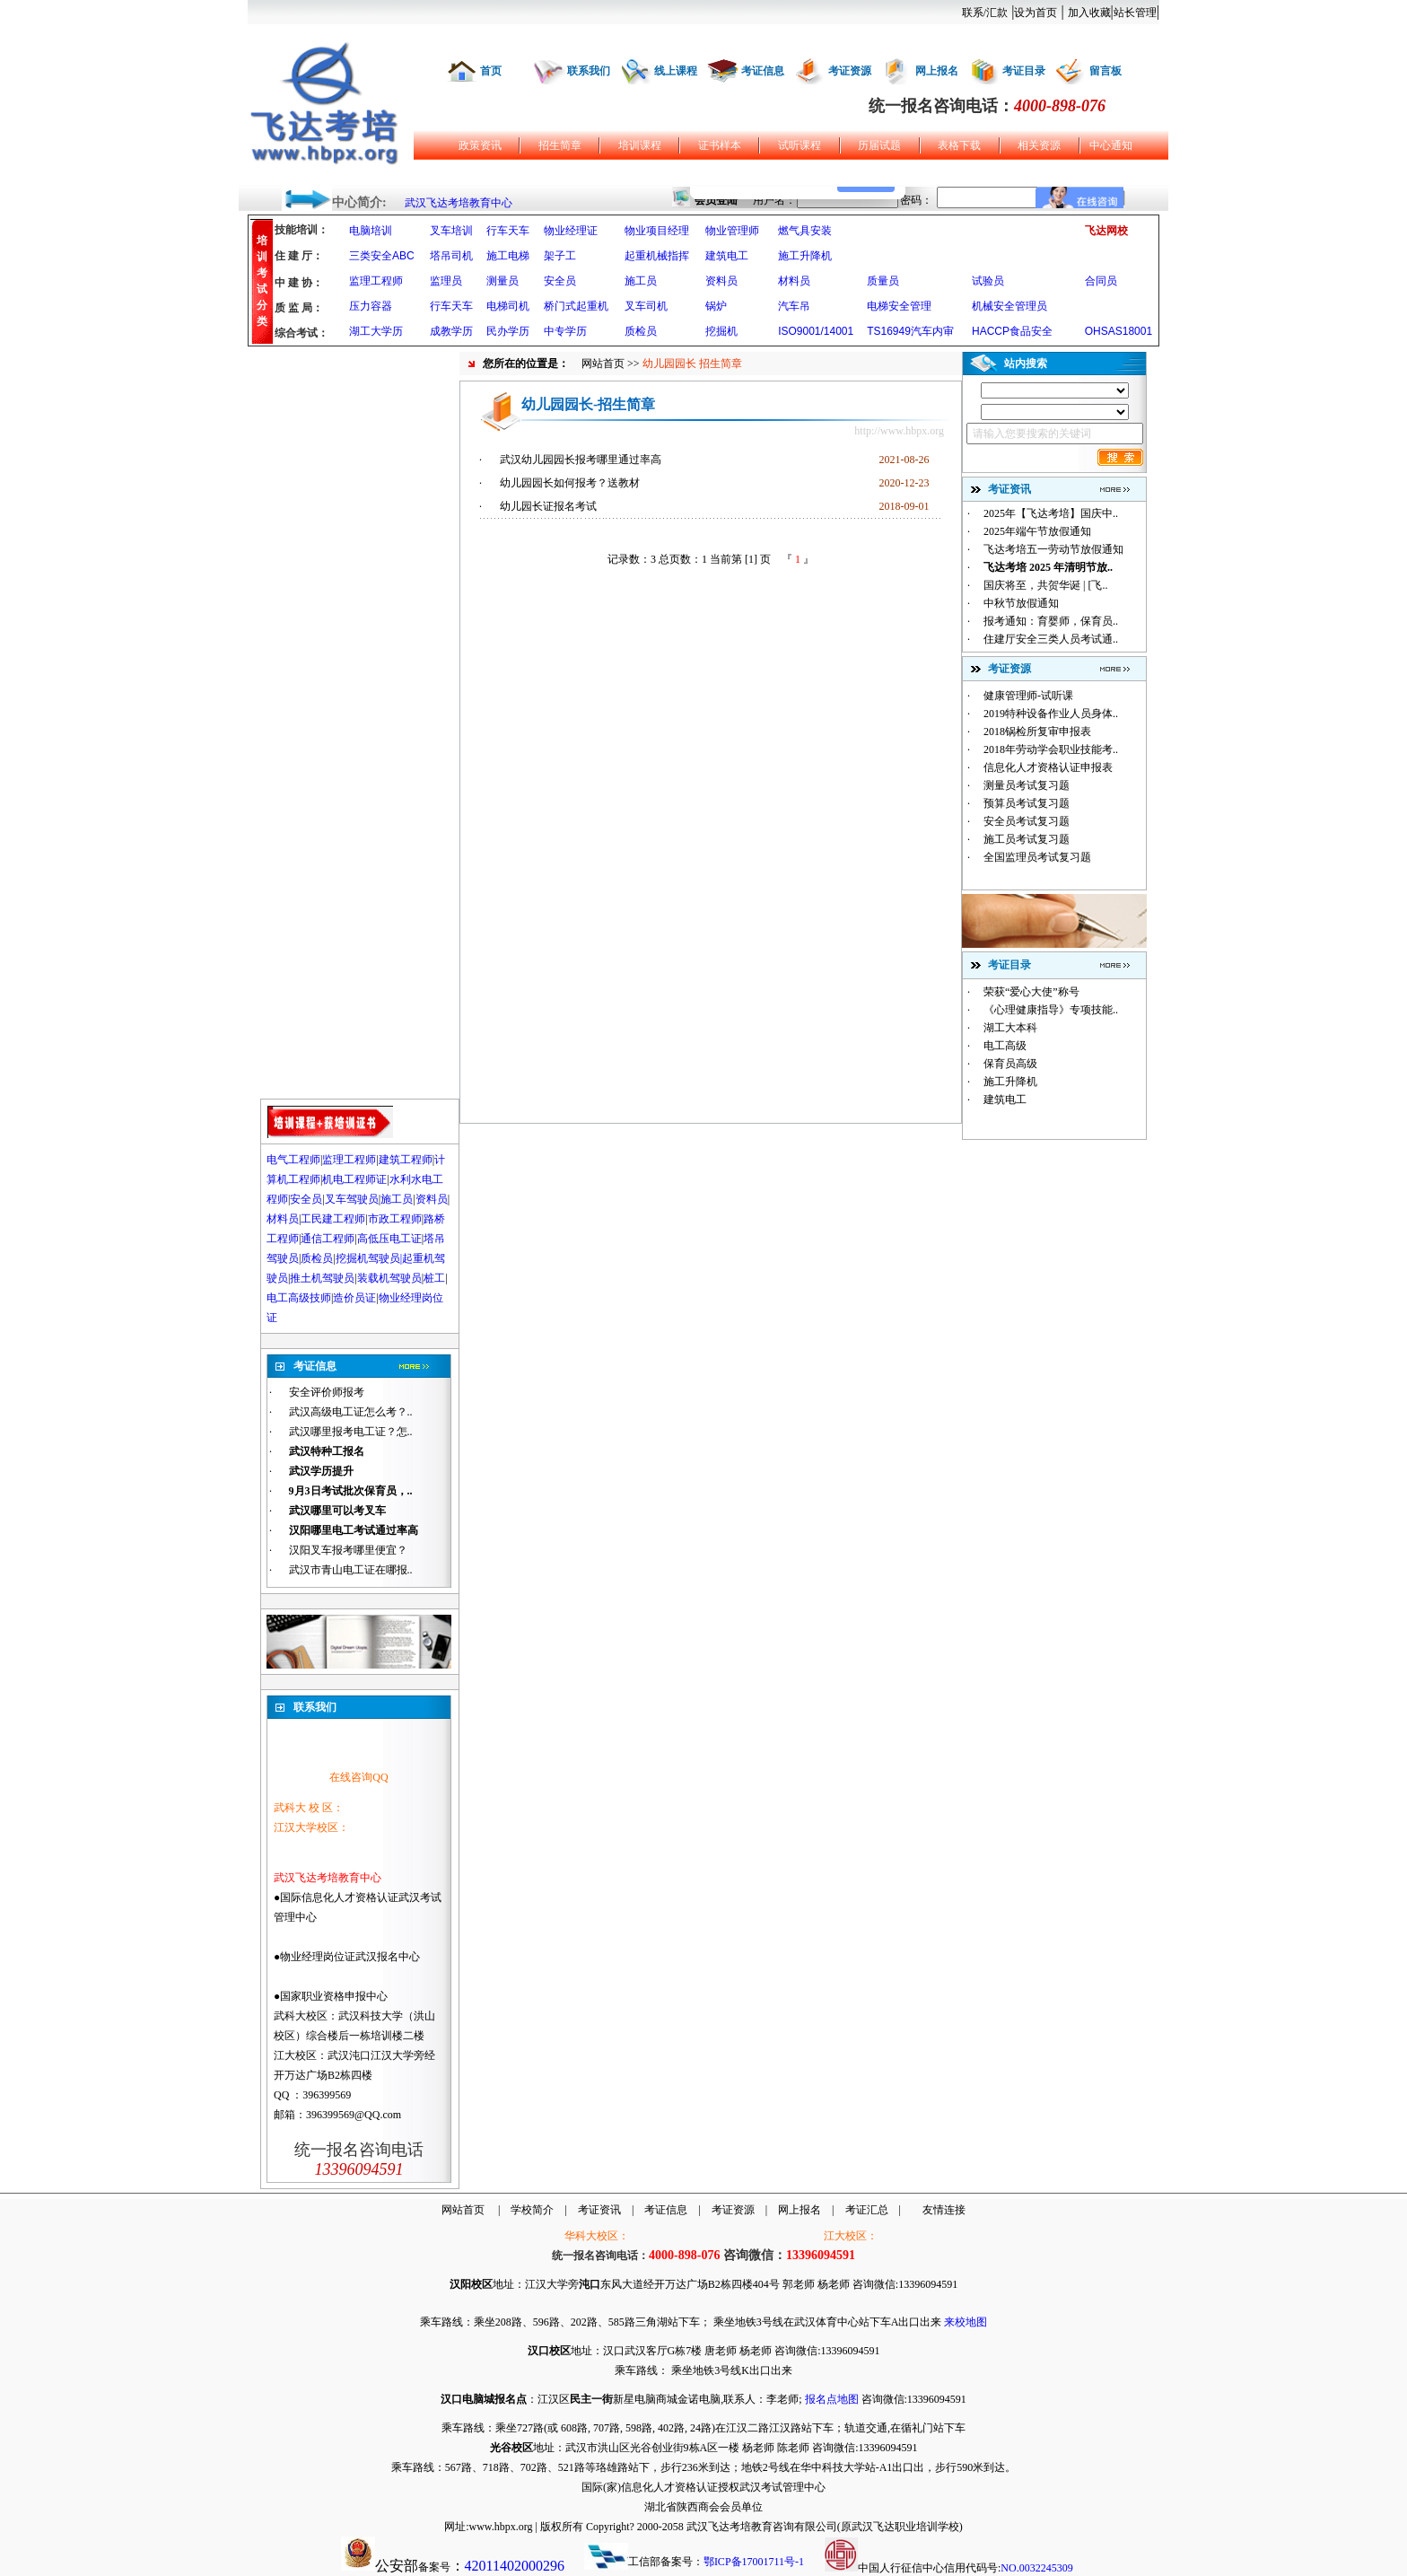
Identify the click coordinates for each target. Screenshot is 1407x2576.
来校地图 (965, 2322)
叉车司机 (646, 306)
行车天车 (507, 230)
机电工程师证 (354, 1179)
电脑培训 (370, 230)
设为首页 (1035, 12)
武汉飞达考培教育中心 (458, 203)
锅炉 (716, 306)
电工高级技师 (299, 1298)
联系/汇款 (985, 12)
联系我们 (588, 71)
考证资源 (849, 71)
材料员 (794, 281)
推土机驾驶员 (322, 1278)
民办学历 (507, 331)
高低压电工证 (389, 1238)
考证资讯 (599, 2210)
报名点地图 (832, 2399)
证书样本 (719, 145)
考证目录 (1023, 71)
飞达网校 (1106, 230)
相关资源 (1039, 145)
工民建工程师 (333, 1219)
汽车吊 (794, 306)
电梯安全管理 (899, 306)
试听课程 (799, 145)
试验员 (988, 281)
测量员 (502, 281)
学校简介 (532, 2210)
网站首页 (603, 363)
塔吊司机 (451, 256)
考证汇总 (866, 2210)
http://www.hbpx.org (899, 431)
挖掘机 (721, 331)
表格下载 (959, 145)
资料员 (721, 281)
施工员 (641, 281)
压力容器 (370, 306)
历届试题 (879, 145)
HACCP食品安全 (1012, 331)
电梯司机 (507, 306)
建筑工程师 (406, 1159)
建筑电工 (726, 256)
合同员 (1101, 281)
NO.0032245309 (1036, 2568)
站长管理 (1135, 12)
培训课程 (639, 145)
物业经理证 (571, 230)
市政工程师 (395, 1219)
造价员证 (354, 1298)
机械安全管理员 (1009, 306)
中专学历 (565, 331)
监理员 (446, 281)
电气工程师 (293, 1159)
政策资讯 (480, 145)
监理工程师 (376, 281)
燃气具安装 (805, 230)
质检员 (641, 331)
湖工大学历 (376, 331)
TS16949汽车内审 (910, 331)
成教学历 (451, 331)
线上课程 (675, 71)
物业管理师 (732, 230)
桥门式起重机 (576, 306)
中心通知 (1110, 145)
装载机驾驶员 (389, 1278)
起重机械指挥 (657, 256)
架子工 (560, 256)
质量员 (883, 281)
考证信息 (762, 71)
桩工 (434, 1278)
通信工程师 (327, 1238)
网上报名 (936, 71)
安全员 (560, 281)
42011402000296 (514, 2565)
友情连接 (944, 2210)
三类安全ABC (382, 256)
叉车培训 (451, 230)
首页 (491, 71)
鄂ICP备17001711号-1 (754, 2561)
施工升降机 (805, 256)
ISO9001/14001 (815, 331)
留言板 (1105, 71)
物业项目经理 (657, 230)
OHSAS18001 (1118, 331)
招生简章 (559, 145)
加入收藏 (1089, 12)
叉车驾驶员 (352, 1199)
